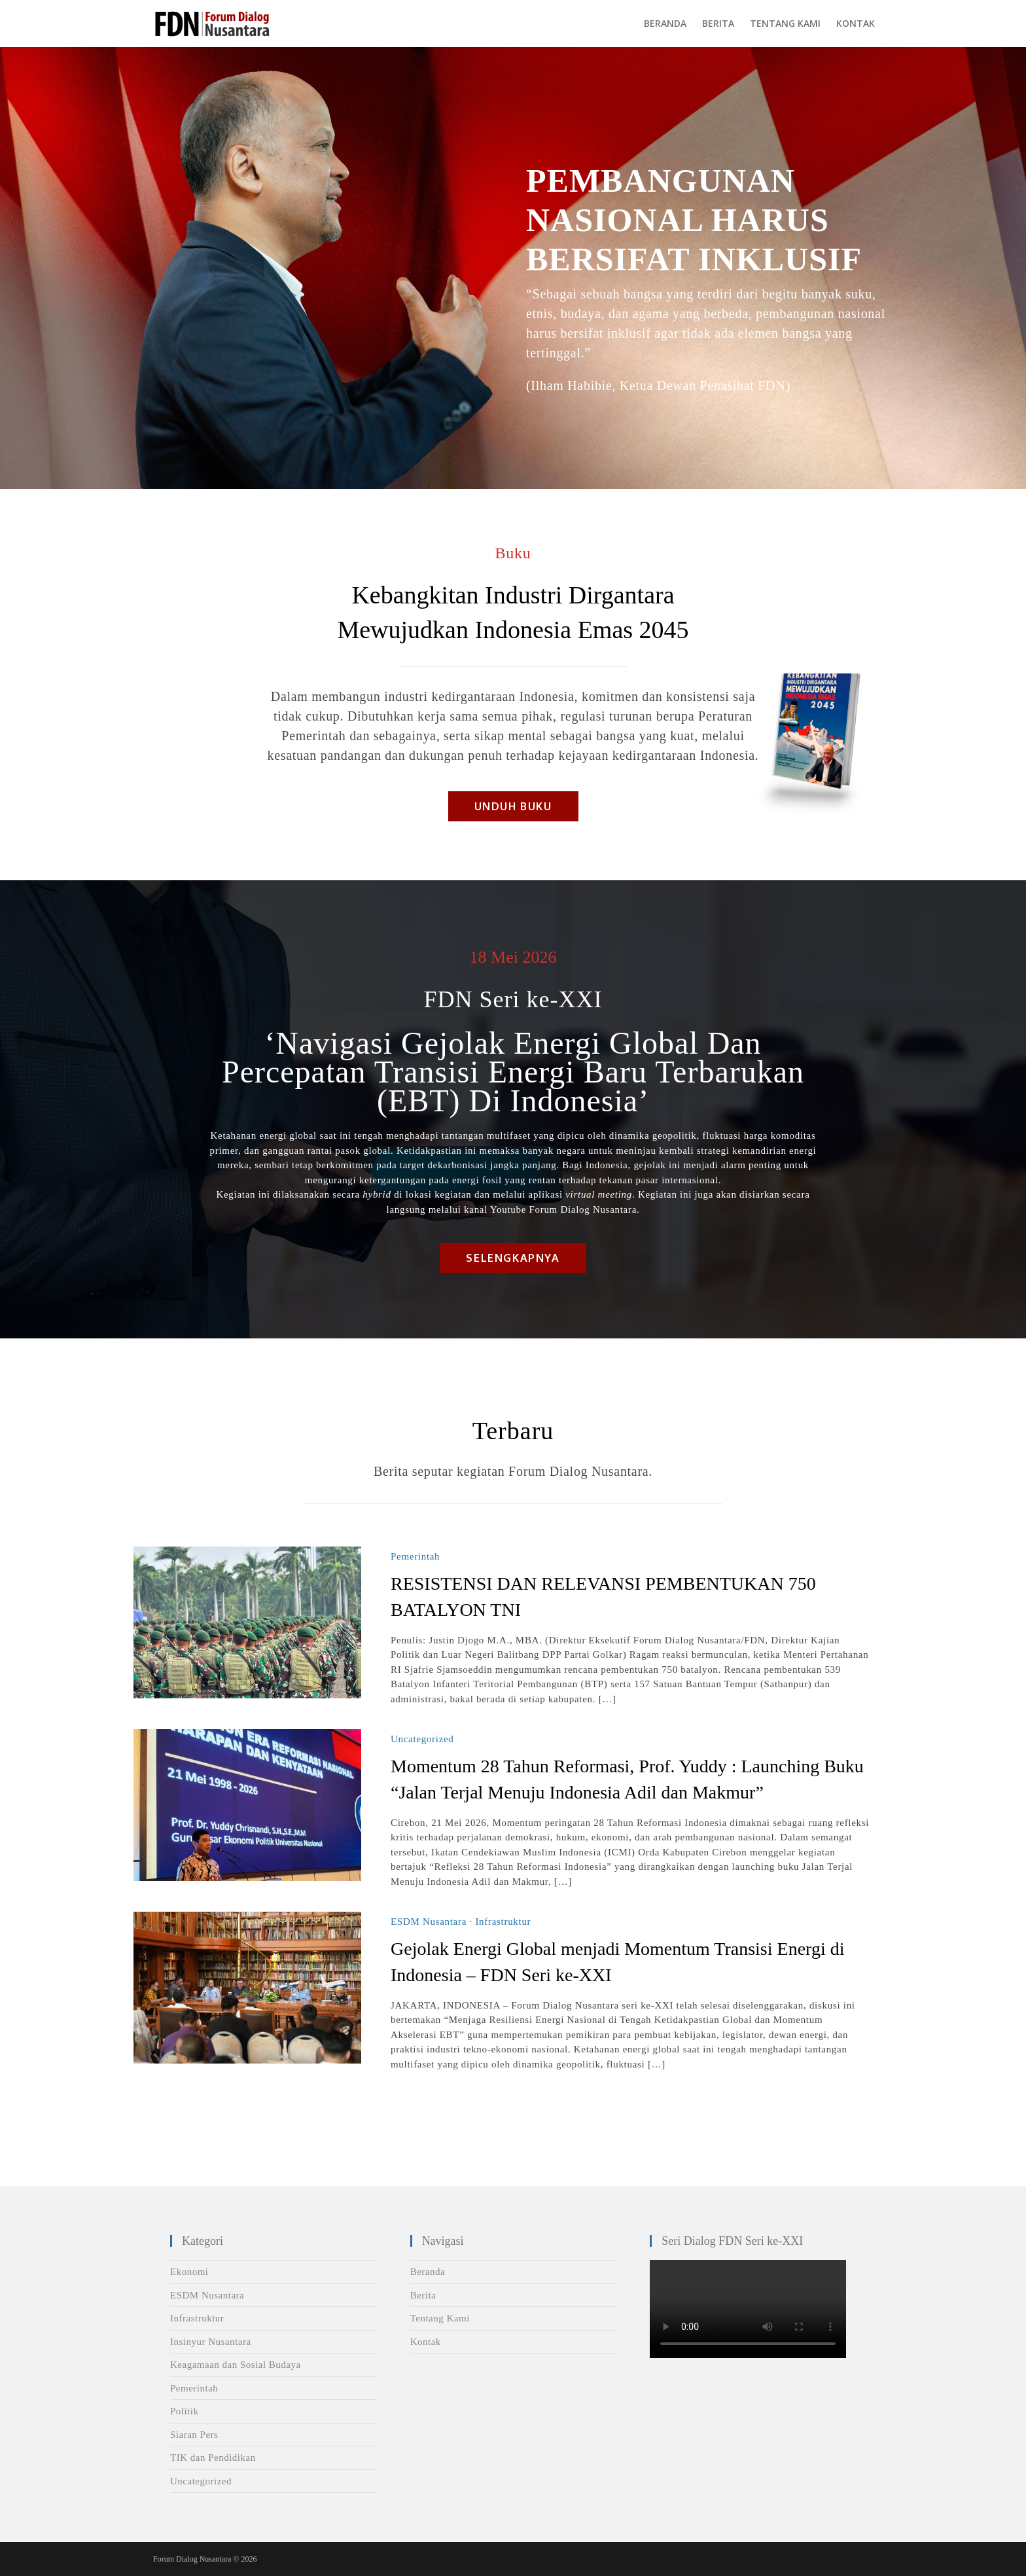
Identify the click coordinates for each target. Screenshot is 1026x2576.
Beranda (427, 2271)
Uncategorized (422, 1739)
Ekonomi (189, 2271)
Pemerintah (415, 1556)
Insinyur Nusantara (210, 2341)
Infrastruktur (503, 1921)
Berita (423, 2295)
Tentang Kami (440, 2318)
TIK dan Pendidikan (213, 2457)
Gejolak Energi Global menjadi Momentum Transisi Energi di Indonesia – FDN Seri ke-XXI (617, 1962)
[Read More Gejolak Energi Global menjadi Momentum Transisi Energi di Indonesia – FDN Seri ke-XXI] (247, 1988)
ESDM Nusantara (429, 1921)
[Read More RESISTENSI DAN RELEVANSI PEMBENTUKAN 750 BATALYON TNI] (247, 1622)
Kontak (425, 2341)
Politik (184, 2411)
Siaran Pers (194, 2434)
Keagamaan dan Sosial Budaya (235, 2364)
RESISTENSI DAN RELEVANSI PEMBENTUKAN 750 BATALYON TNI (603, 1596)
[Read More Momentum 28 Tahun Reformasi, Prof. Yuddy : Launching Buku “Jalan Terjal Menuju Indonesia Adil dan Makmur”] (247, 1805)
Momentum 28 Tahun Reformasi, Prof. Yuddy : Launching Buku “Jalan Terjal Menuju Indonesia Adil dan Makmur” (627, 1779)
